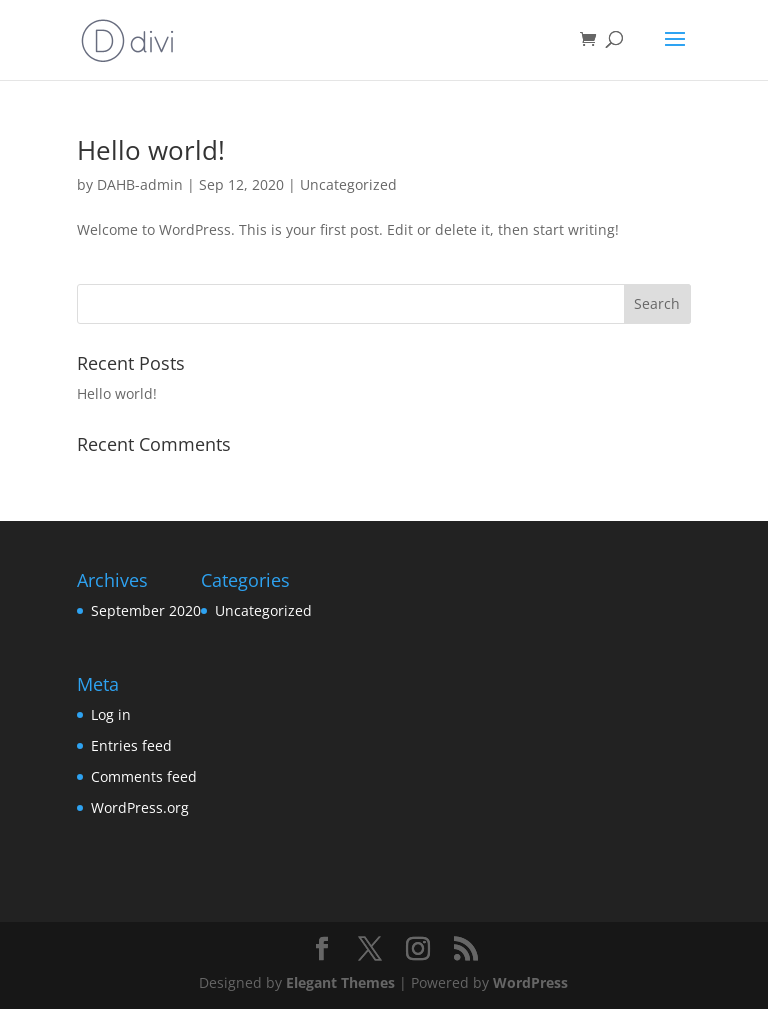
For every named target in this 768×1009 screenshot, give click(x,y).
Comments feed (144, 776)
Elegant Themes (340, 982)
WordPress (530, 982)
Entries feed (131, 745)
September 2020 (146, 610)
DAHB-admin (140, 184)
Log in (111, 714)
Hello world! (151, 150)
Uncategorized (348, 184)
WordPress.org (140, 807)
